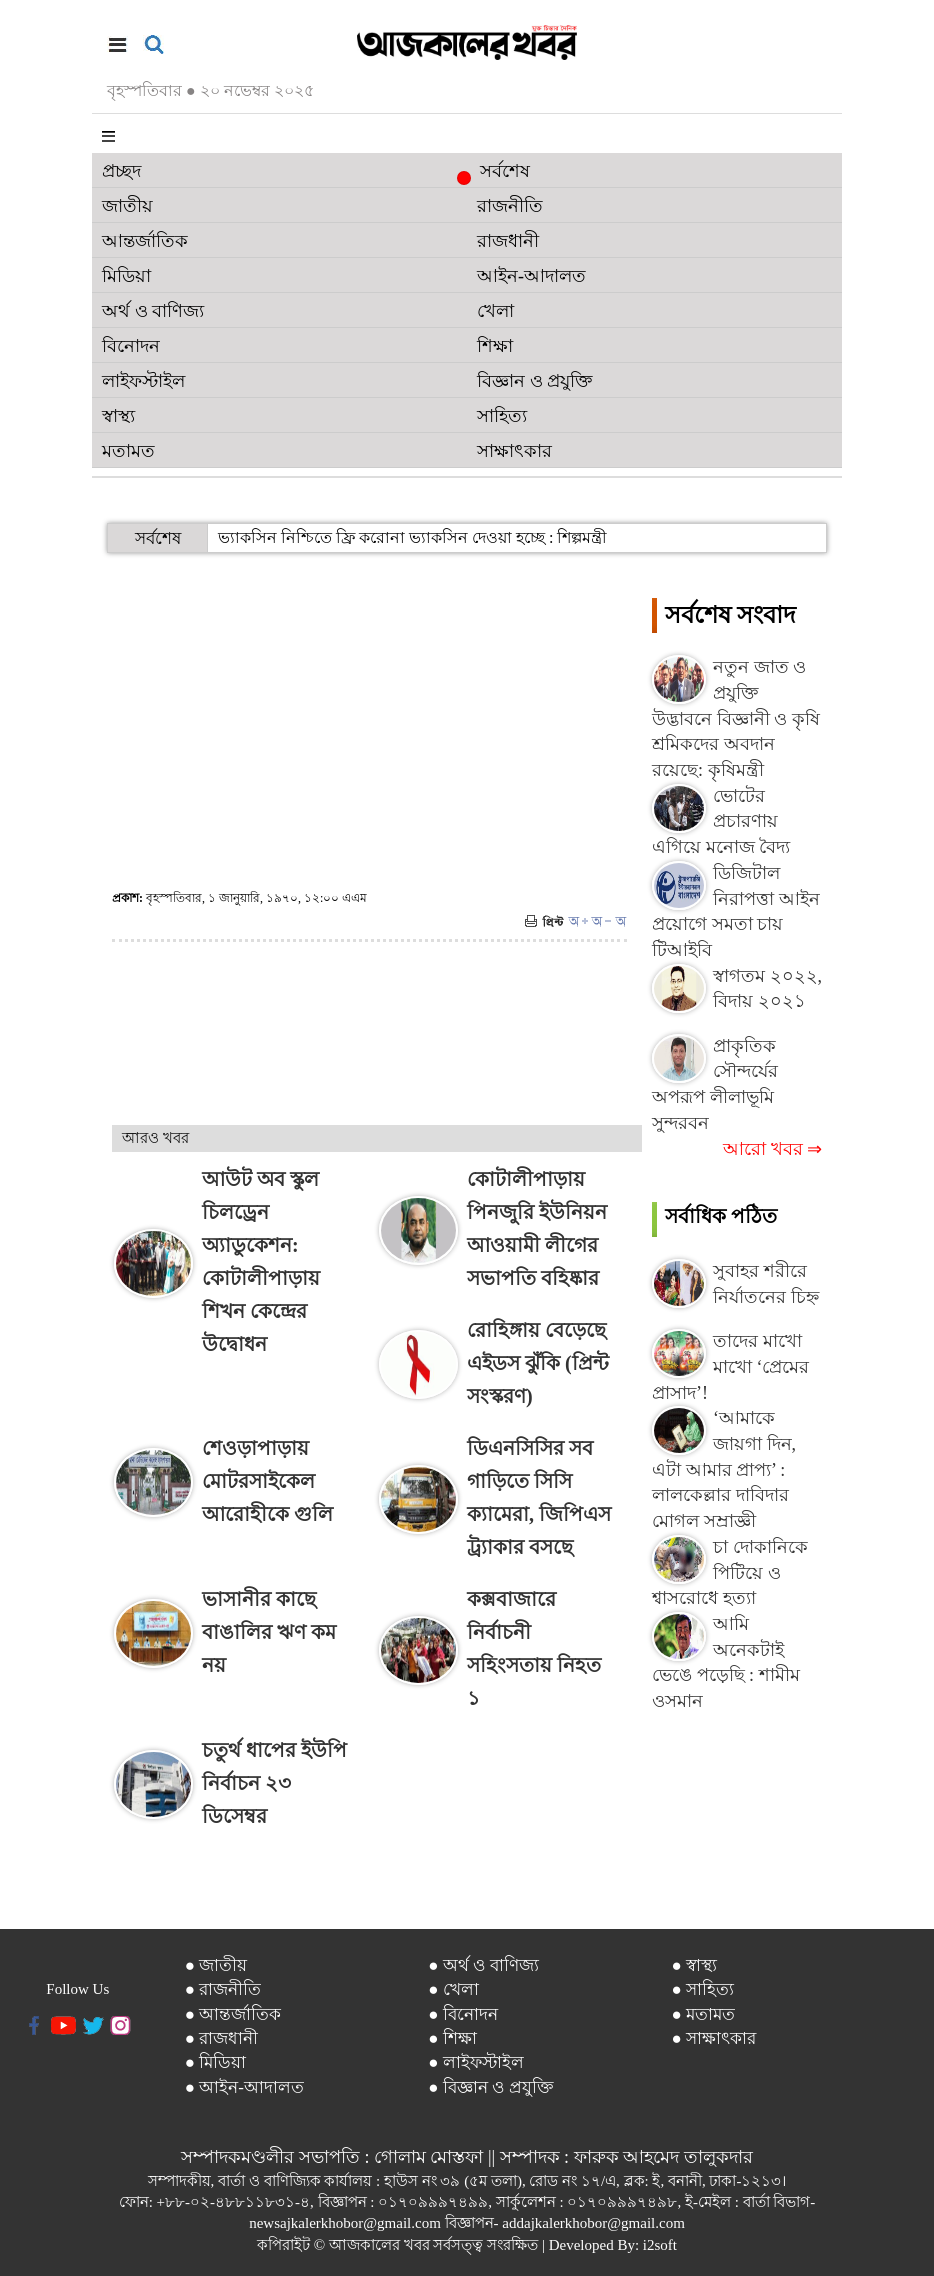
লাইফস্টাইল (143, 381)
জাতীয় (127, 206)
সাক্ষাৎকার (514, 451)
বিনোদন (131, 346)
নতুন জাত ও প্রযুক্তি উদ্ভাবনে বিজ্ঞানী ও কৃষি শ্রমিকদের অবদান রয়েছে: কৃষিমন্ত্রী (736, 718)
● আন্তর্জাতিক (233, 2014)
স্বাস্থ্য (118, 416)
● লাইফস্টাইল (476, 2062)
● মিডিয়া (216, 2062)
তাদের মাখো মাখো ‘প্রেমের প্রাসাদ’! (731, 1366)
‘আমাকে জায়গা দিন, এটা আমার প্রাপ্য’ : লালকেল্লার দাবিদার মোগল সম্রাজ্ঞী (724, 1469)
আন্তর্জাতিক (145, 241)
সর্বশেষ (498, 173)
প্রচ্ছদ (121, 171)
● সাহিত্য (702, 1989)
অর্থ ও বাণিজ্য (153, 311)
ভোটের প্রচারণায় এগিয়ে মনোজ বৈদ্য (721, 821)
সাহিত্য (502, 416)
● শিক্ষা (452, 2038)
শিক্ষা (495, 346)
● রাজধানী (222, 2038)
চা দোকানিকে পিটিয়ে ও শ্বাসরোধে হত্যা (730, 1572)
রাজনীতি (510, 206)
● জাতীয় (216, 1965)
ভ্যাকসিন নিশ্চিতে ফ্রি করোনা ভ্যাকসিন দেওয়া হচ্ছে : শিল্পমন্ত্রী (412, 537)
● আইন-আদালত (244, 2087)
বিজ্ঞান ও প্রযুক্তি (534, 381)
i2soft (660, 2245)
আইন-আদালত (531, 276)
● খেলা (453, 1989)
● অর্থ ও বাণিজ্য (483, 1965)
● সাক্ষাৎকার (713, 2038)
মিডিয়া (126, 276)
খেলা (495, 311)
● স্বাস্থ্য (694, 1965)
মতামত (128, 451)
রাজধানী (508, 241)
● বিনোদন (463, 2014)
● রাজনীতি (223, 1989)
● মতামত (703, 2014)
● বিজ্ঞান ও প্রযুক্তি (491, 2087)
